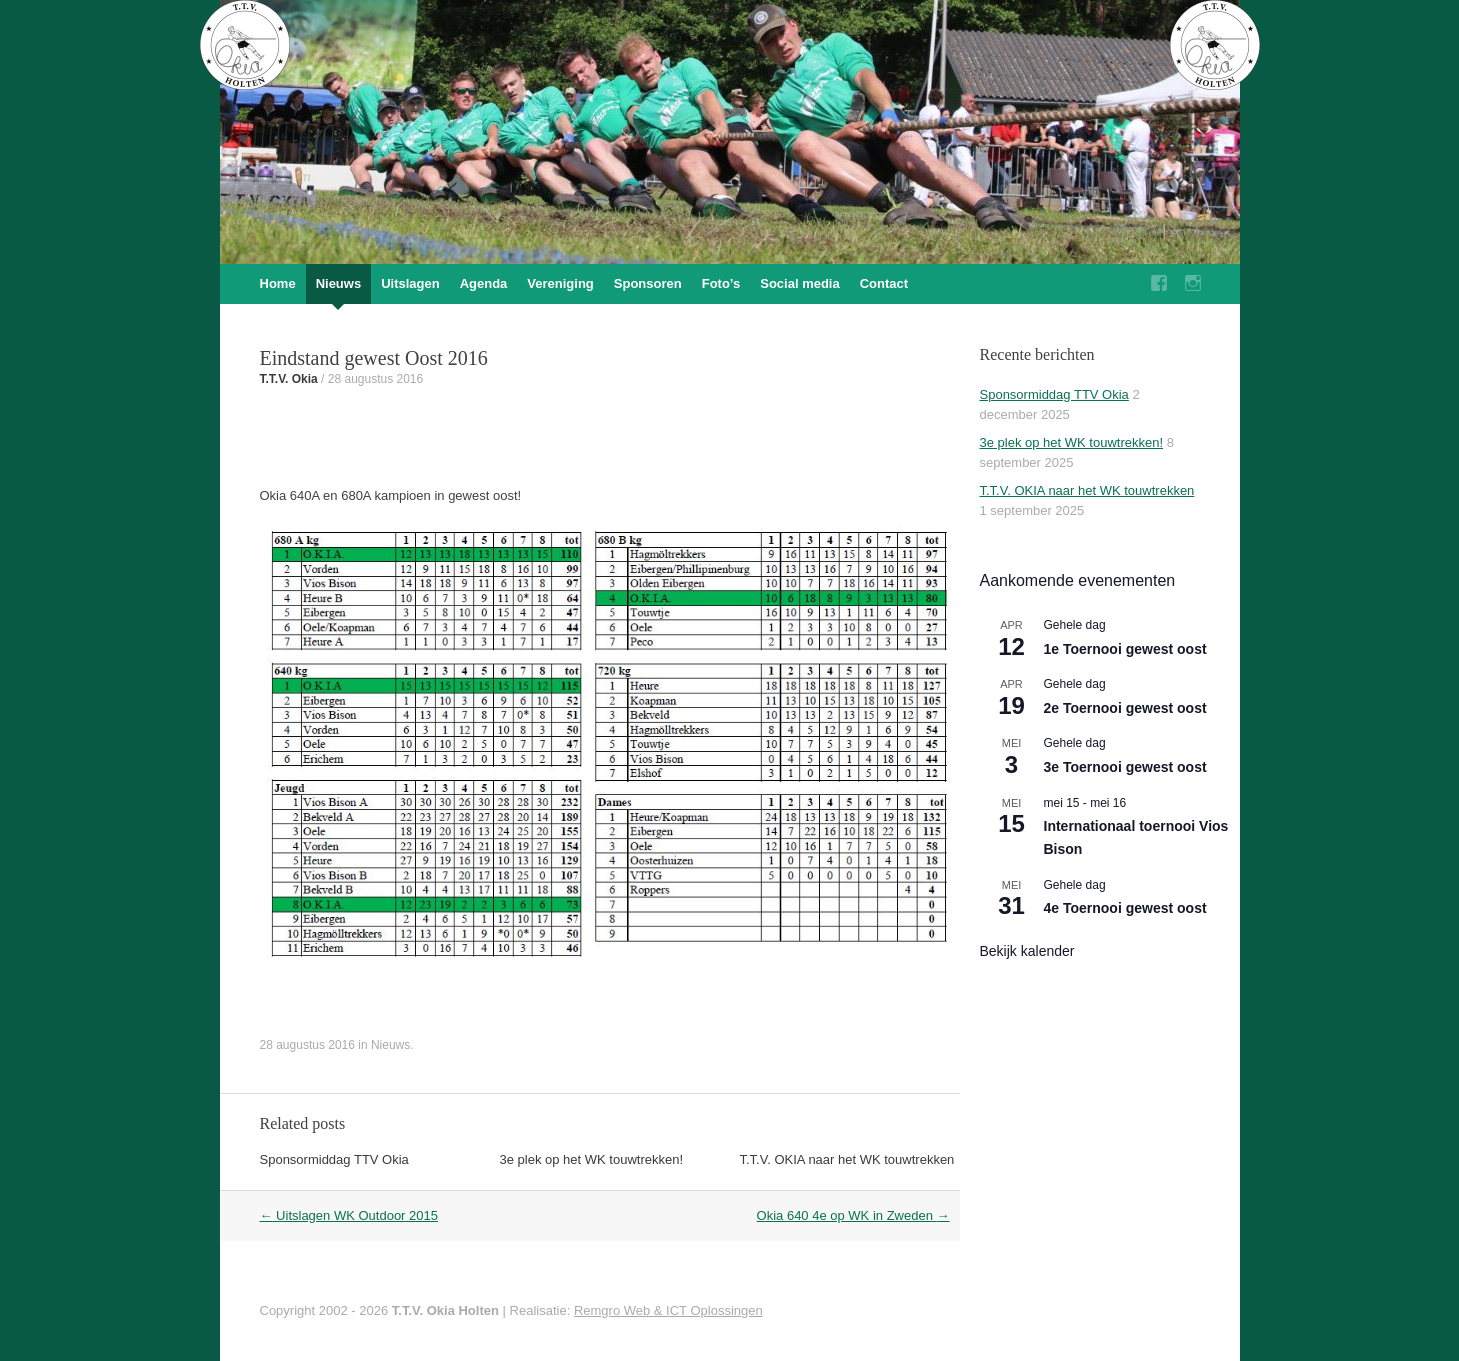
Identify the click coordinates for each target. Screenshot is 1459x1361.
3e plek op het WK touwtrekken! (592, 1159)
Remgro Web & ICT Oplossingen (668, 1310)
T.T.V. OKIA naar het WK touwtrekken (847, 1159)
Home (278, 283)
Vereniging (560, 283)
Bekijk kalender (1027, 951)
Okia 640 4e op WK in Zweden (853, 1215)
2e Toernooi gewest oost (1125, 708)
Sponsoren (648, 283)
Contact (884, 283)
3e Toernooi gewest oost (1125, 767)
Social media (799, 283)
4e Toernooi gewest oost (1125, 908)
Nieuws (339, 283)
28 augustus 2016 (375, 379)
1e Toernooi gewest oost (1125, 649)
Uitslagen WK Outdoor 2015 (349, 1215)
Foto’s (721, 283)
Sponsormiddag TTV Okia (334, 1159)
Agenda (484, 283)
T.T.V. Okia (289, 379)
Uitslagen (410, 283)
